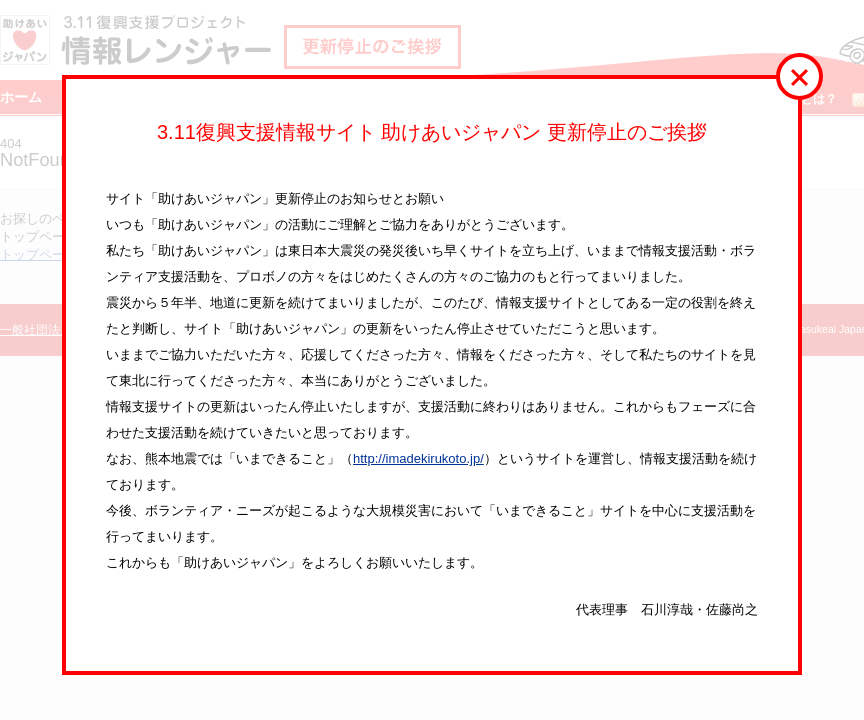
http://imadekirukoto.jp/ (418, 458)
